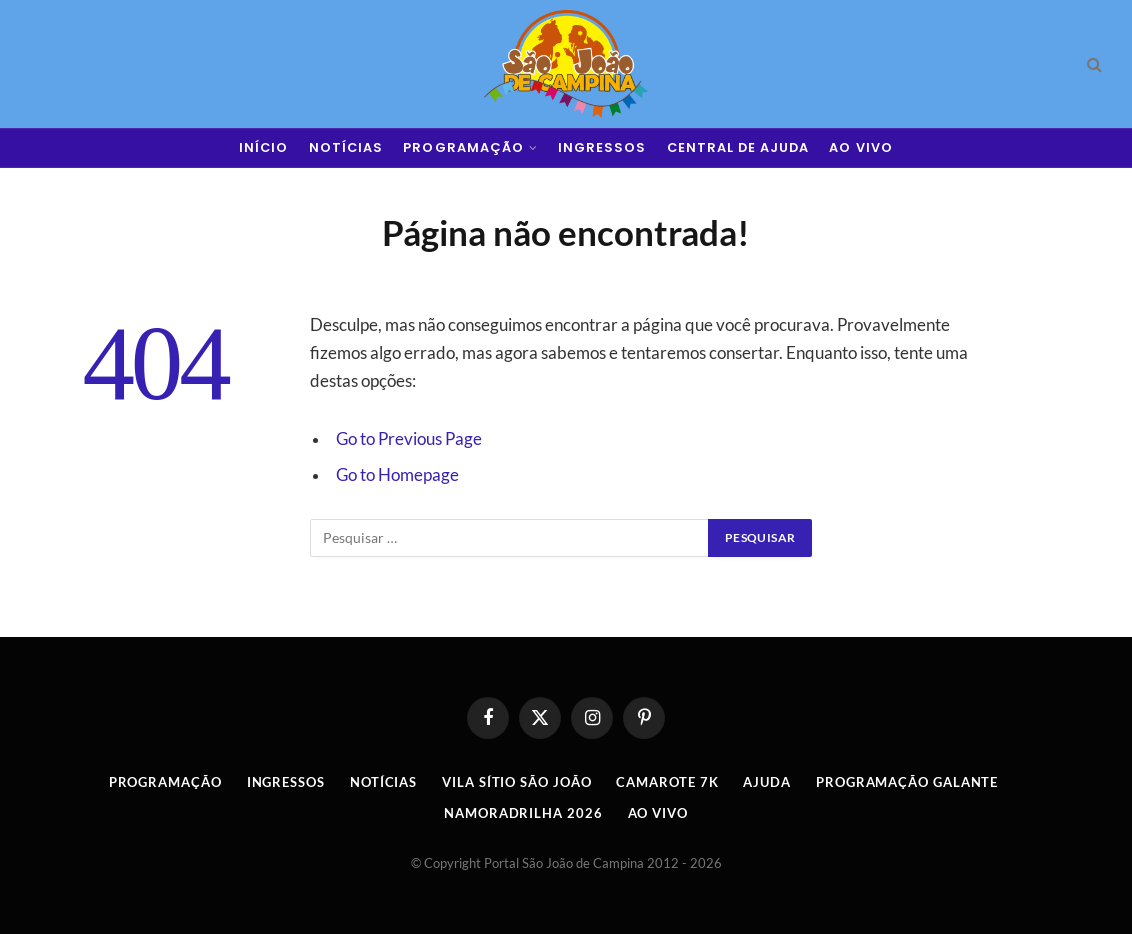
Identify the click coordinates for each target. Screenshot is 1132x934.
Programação (165, 782)
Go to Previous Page (409, 439)
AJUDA (767, 782)
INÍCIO (263, 147)
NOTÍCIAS (346, 147)
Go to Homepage (397, 475)
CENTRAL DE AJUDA (738, 147)
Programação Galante (907, 782)
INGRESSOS (602, 147)
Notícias (383, 782)
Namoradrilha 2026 (523, 813)
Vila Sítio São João (516, 782)
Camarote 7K (667, 782)
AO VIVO (860, 147)
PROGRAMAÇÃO (463, 147)
